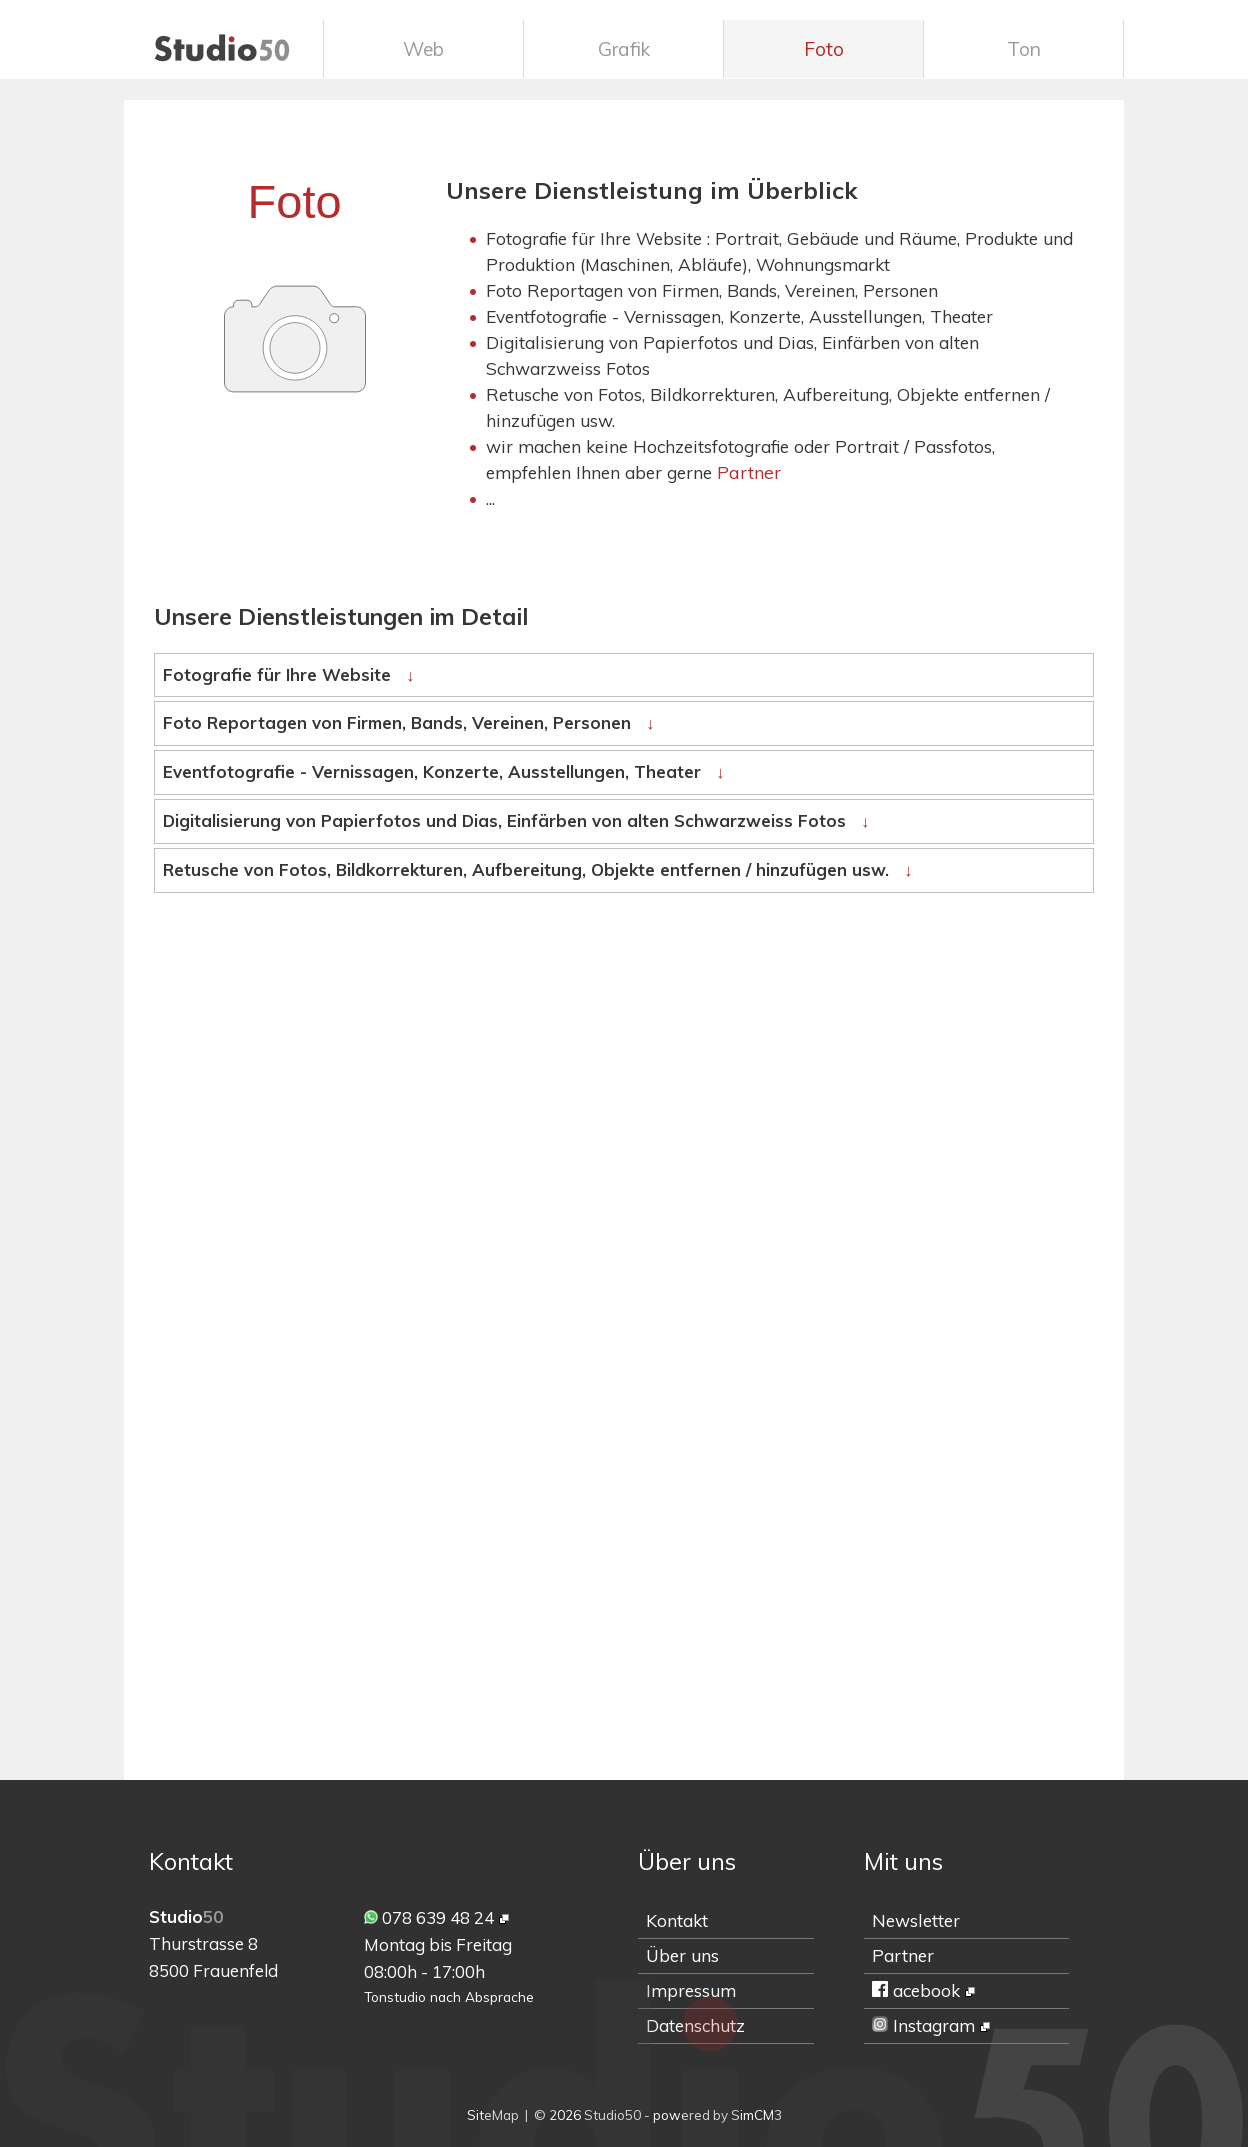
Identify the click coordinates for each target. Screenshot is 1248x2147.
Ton (1024, 49)
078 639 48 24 (429, 1917)
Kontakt (677, 1920)
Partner (749, 472)
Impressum (691, 1990)
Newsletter (916, 1920)
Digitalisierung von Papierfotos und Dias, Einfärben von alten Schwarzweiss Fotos (516, 820)
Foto (824, 49)
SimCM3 (756, 2114)
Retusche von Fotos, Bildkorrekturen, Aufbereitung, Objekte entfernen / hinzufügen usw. (537, 869)
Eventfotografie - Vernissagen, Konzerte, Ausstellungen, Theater (443, 771)
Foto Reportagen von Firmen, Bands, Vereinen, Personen (408, 722)
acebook (916, 1990)
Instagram (923, 2025)
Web (423, 49)
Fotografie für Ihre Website (288, 674)
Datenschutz (695, 2025)
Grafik (624, 49)
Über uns (682, 1955)
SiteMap (493, 2114)
